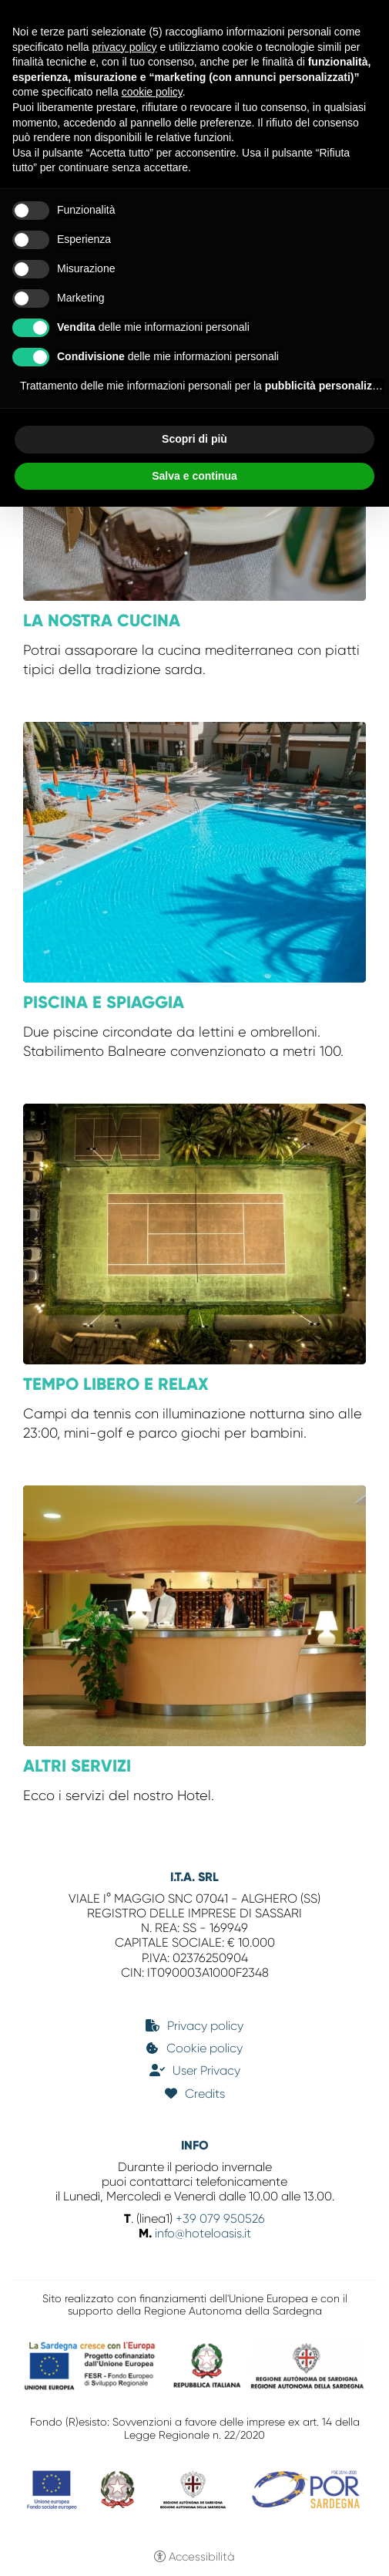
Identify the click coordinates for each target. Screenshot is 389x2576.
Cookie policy (204, 2048)
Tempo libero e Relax (116, 1384)
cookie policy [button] (152, 92)
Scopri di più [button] (194, 439)
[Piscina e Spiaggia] (194, 850)
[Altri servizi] (194, 1614)
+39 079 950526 (219, 2218)
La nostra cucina (101, 620)
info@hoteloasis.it (203, 2233)
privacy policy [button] (124, 47)
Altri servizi (77, 1765)
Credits (205, 2093)
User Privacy (206, 2070)
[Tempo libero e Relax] (194, 1232)
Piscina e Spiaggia (103, 1002)
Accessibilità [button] (202, 2557)
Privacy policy (205, 2025)
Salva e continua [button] (194, 476)
